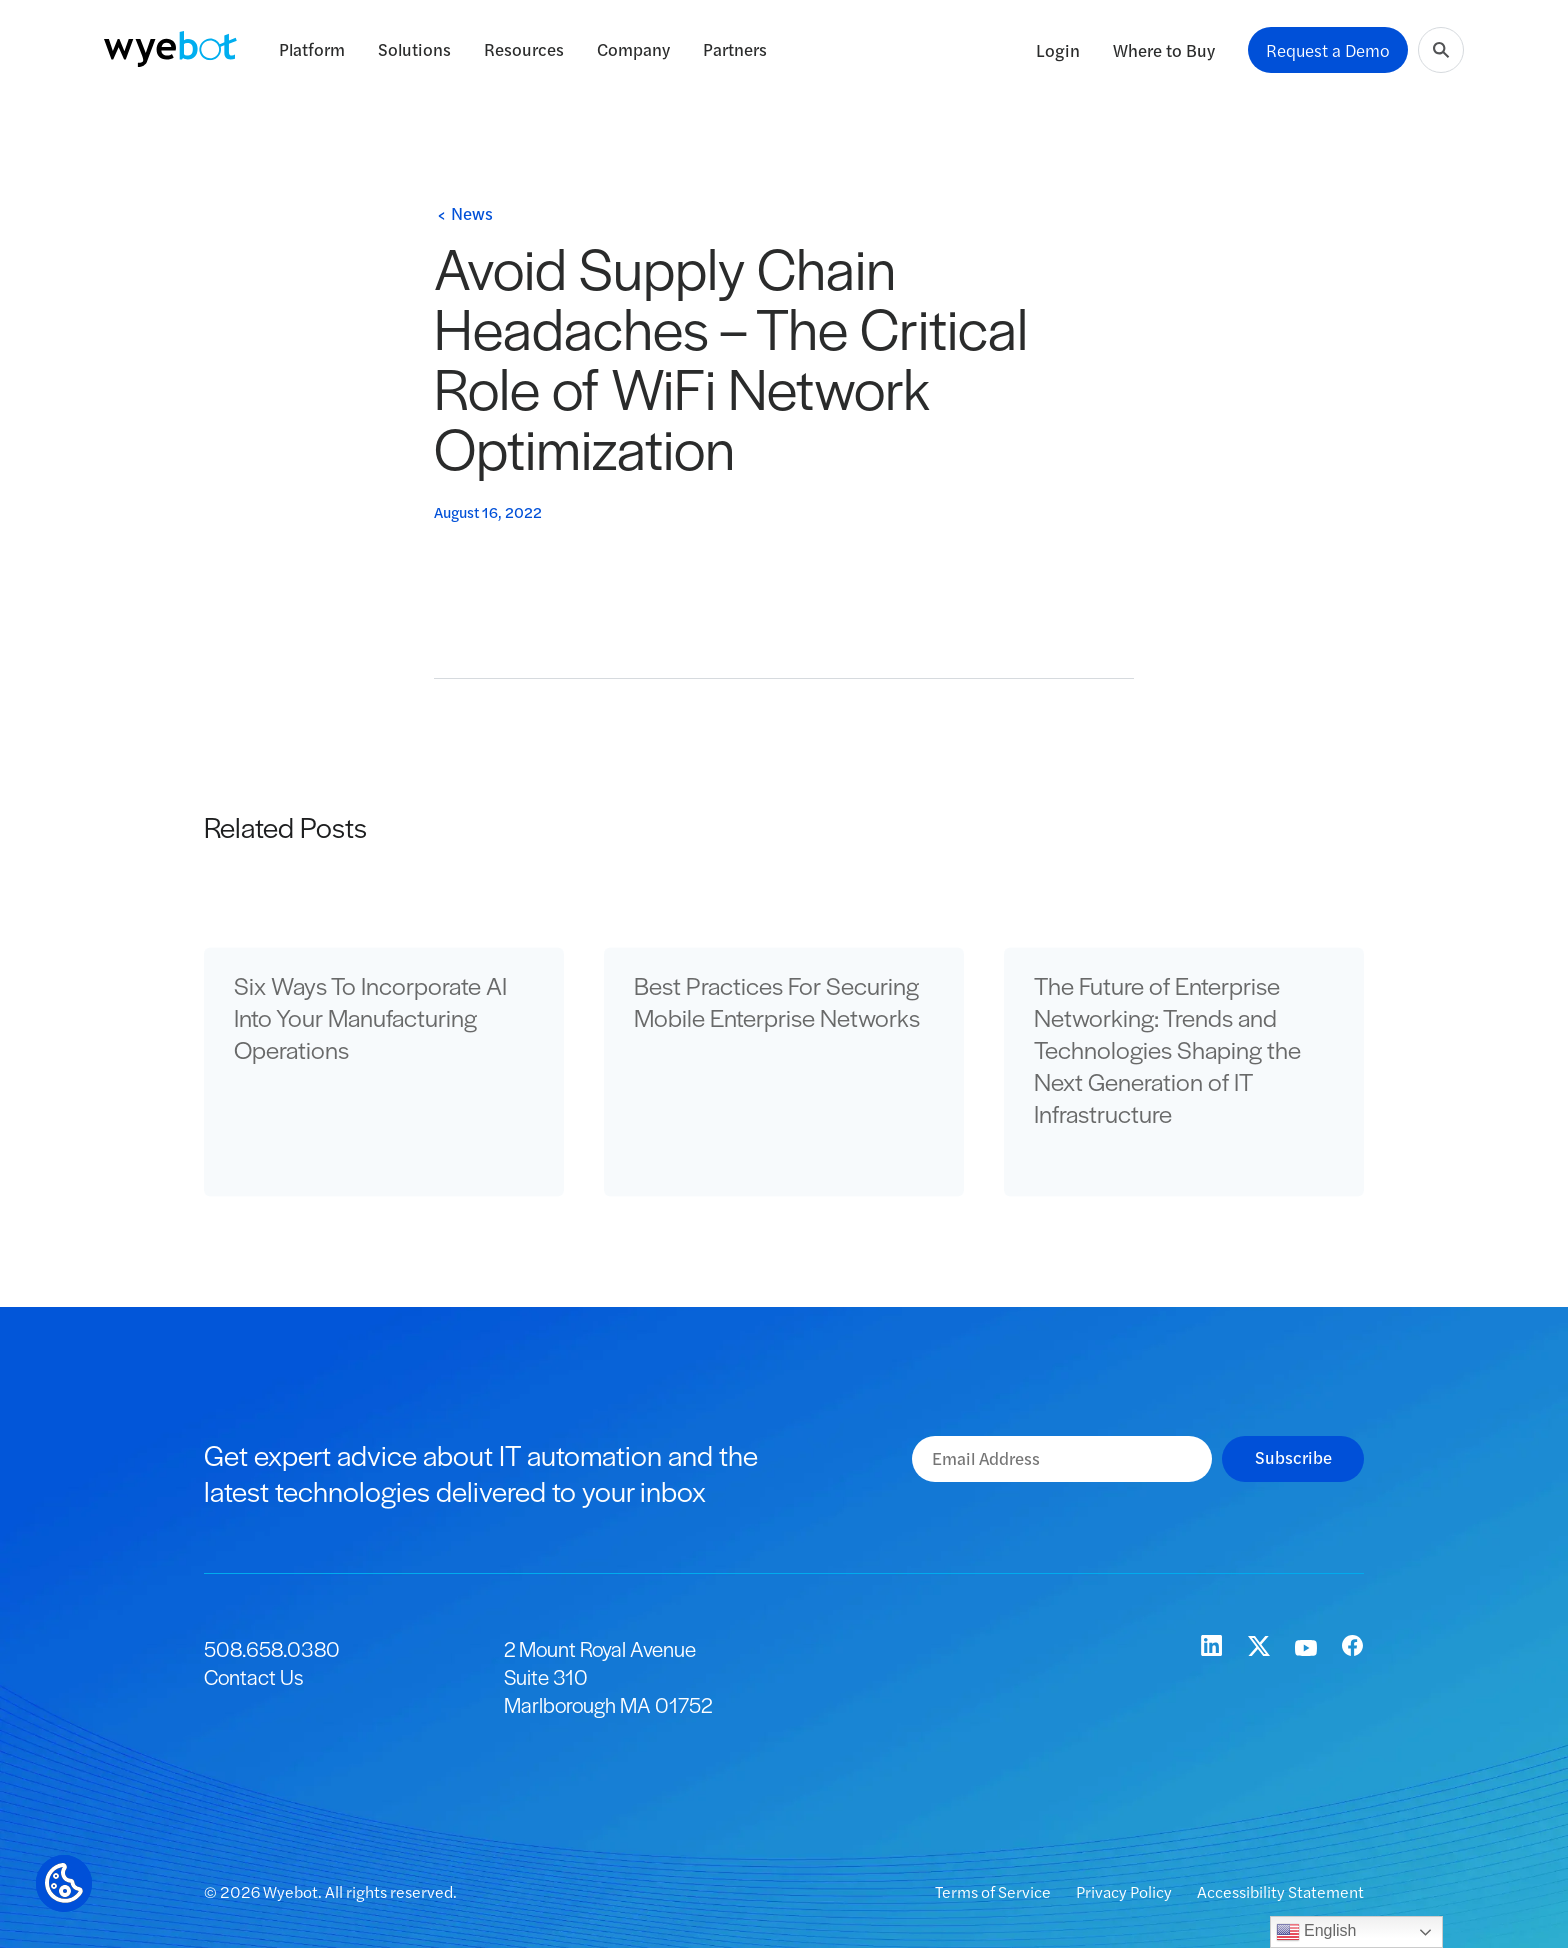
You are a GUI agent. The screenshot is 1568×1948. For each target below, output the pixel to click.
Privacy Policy (1125, 1891)
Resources (524, 49)
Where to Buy (1164, 50)
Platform (312, 49)
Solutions (414, 49)
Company (633, 49)
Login (1058, 50)
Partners (735, 49)
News (472, 213)
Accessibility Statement (1280, 1891)
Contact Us (253, 1676)
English (1316, 1932)
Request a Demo (1328, 50)
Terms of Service (994, 1891)
